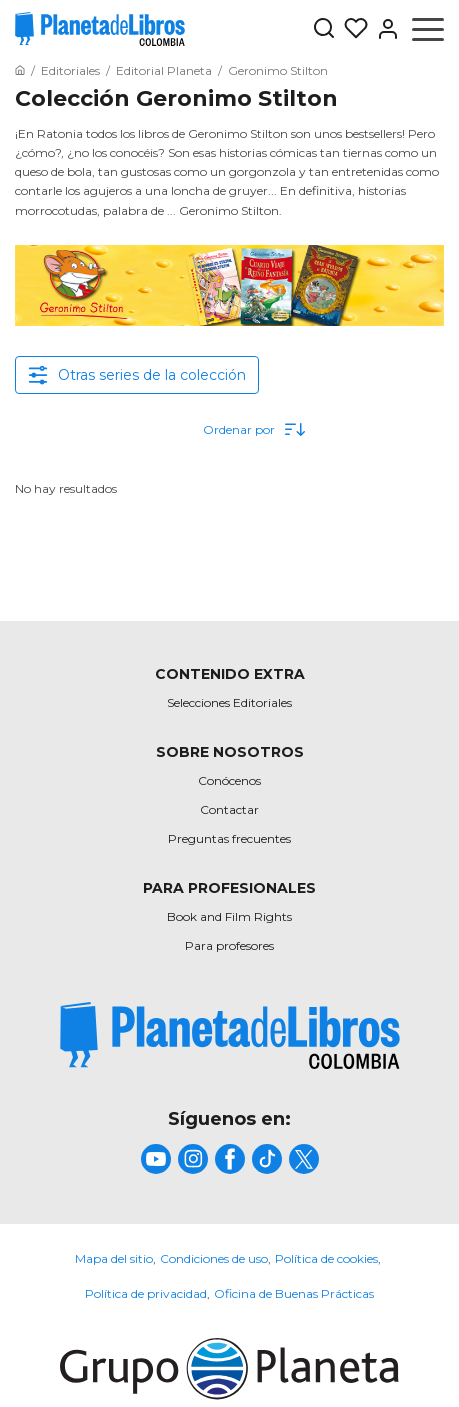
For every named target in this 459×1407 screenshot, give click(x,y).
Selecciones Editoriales (229, 702)
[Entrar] (384, 29)
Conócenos (229, 780)
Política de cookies (326, 1258)
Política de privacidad (146, 1293)
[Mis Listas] (352, 29)
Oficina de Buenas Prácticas (294, 1293)
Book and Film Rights (229, 916)
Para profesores (229, 945)
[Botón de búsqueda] (324, 29)
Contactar (229, 809)
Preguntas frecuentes (229, 838)
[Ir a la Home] (20, 70)
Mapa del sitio (114, 1258)
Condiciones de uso (214, 1258)
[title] (230, 1035)
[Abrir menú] (428, 29)
